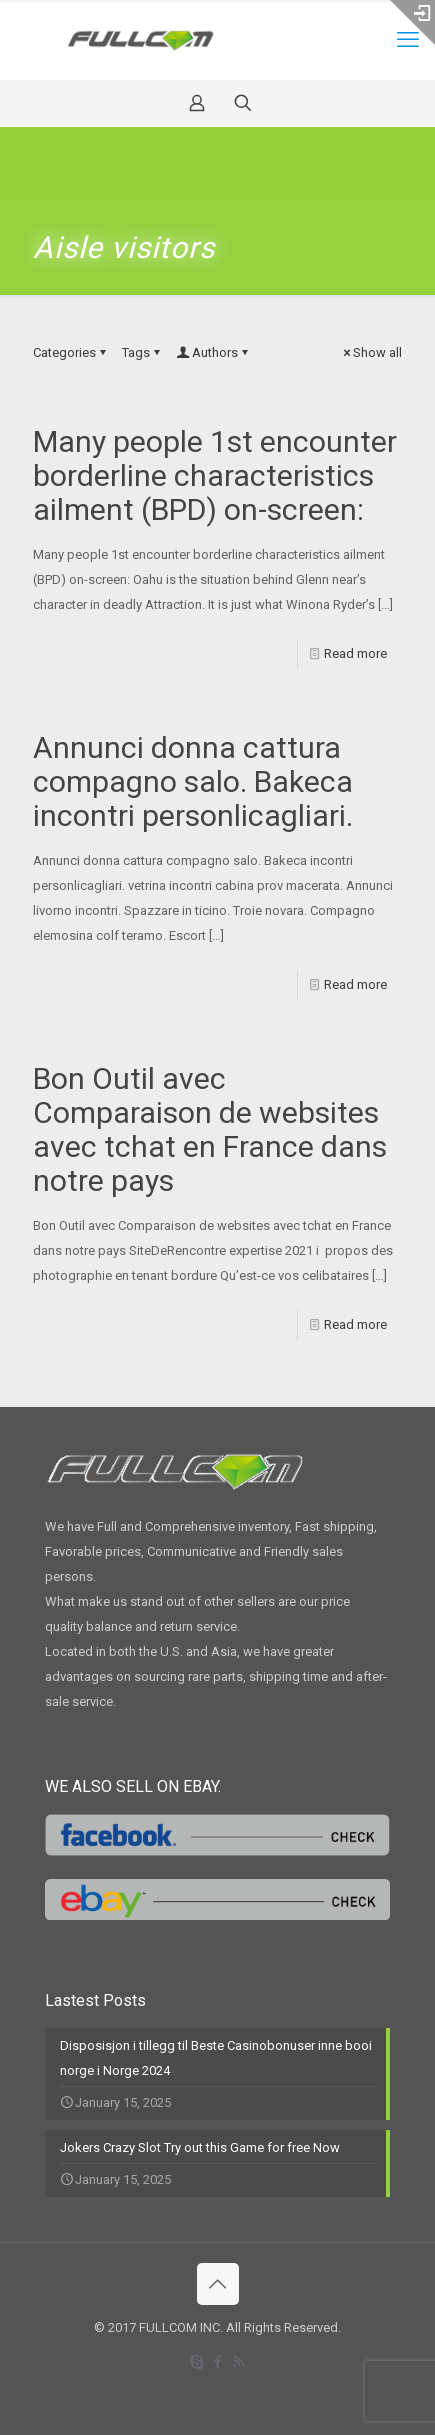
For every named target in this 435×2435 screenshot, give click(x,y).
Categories (71, 352)
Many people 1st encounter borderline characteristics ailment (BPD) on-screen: (215, 475)
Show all (371, 352)
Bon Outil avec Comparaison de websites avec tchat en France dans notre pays (210, 1129)
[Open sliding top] (412, 22)
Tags (142, 352)
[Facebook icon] (217, 2362)
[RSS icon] (238, 2362)
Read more (355, 653)
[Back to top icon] (218, 2284)
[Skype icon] (196, 2362)
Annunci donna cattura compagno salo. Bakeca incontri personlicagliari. (193, 781)
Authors (213, 352)
